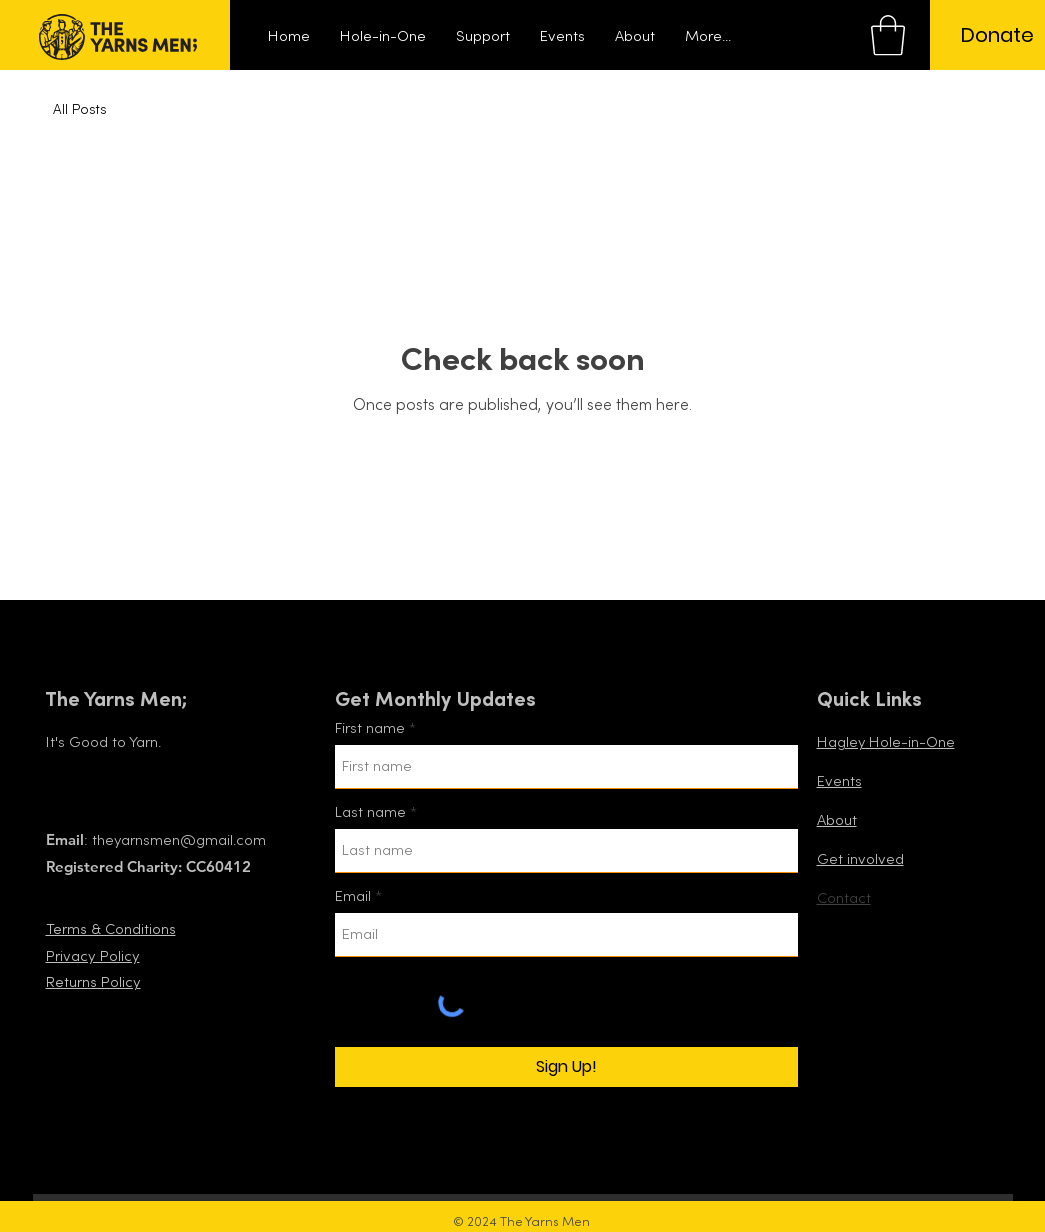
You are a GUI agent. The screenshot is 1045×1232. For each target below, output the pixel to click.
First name (370, 728)
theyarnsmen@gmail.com (179, 840)
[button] (888, 35)
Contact (844, 898)
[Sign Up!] (566, 1067)
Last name (370, 812)
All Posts (80, 110)
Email (353, 896)
